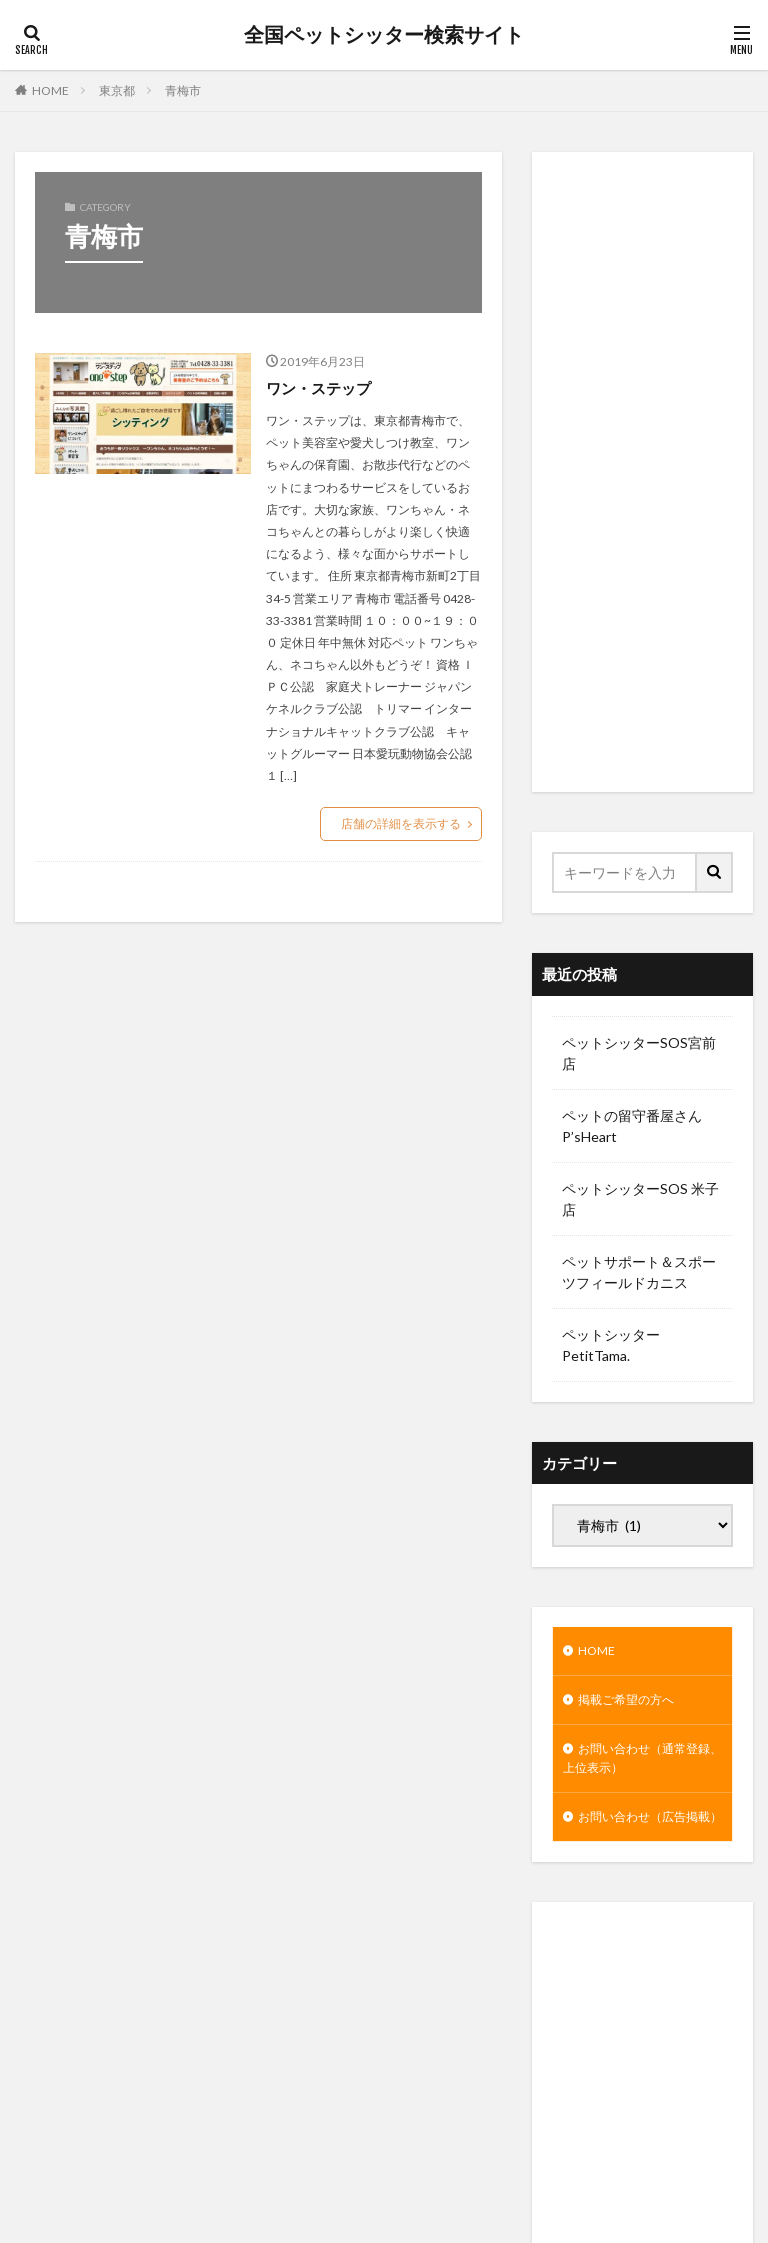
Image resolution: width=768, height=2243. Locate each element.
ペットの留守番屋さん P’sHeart (632, 1126)
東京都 (117, 90)
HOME (50, 90)
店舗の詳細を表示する (401, 823)
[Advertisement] (642, 472)
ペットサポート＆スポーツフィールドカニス (639, 1272)
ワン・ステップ (322, 387)
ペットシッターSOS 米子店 (640, 1199)
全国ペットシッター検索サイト (384, 35)
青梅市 (183, 90)
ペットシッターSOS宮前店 (639, 1053)
